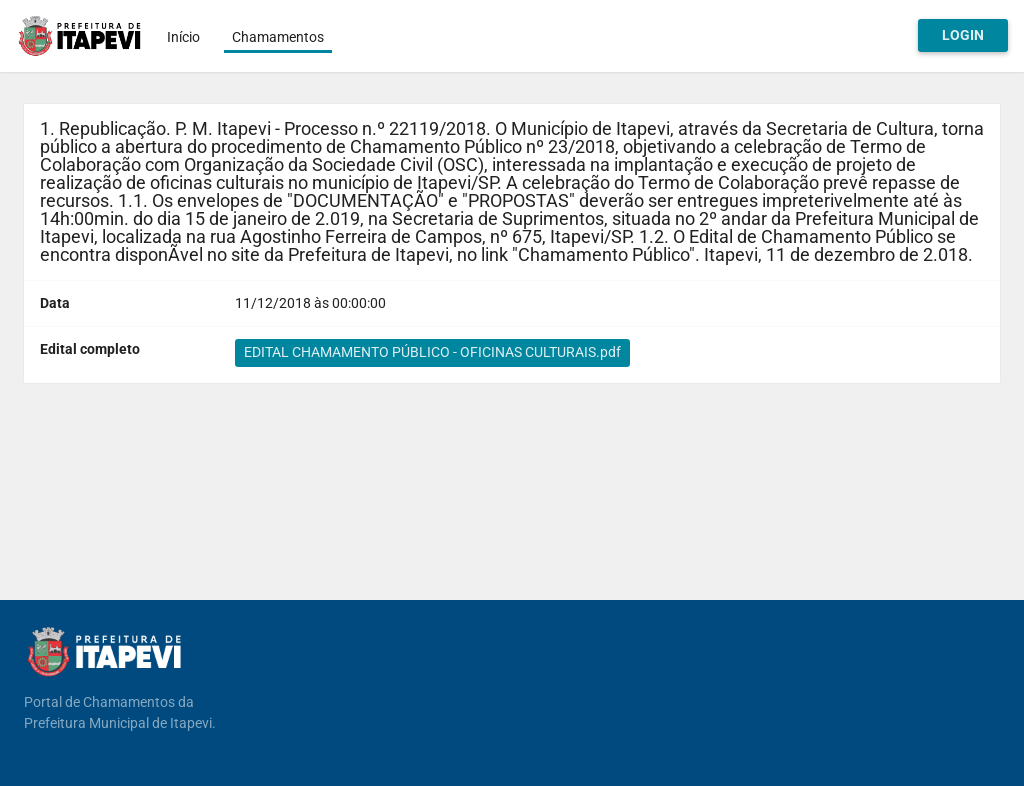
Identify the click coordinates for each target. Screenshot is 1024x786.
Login (963, 35)
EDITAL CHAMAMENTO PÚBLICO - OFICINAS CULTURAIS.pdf (432, 352)
